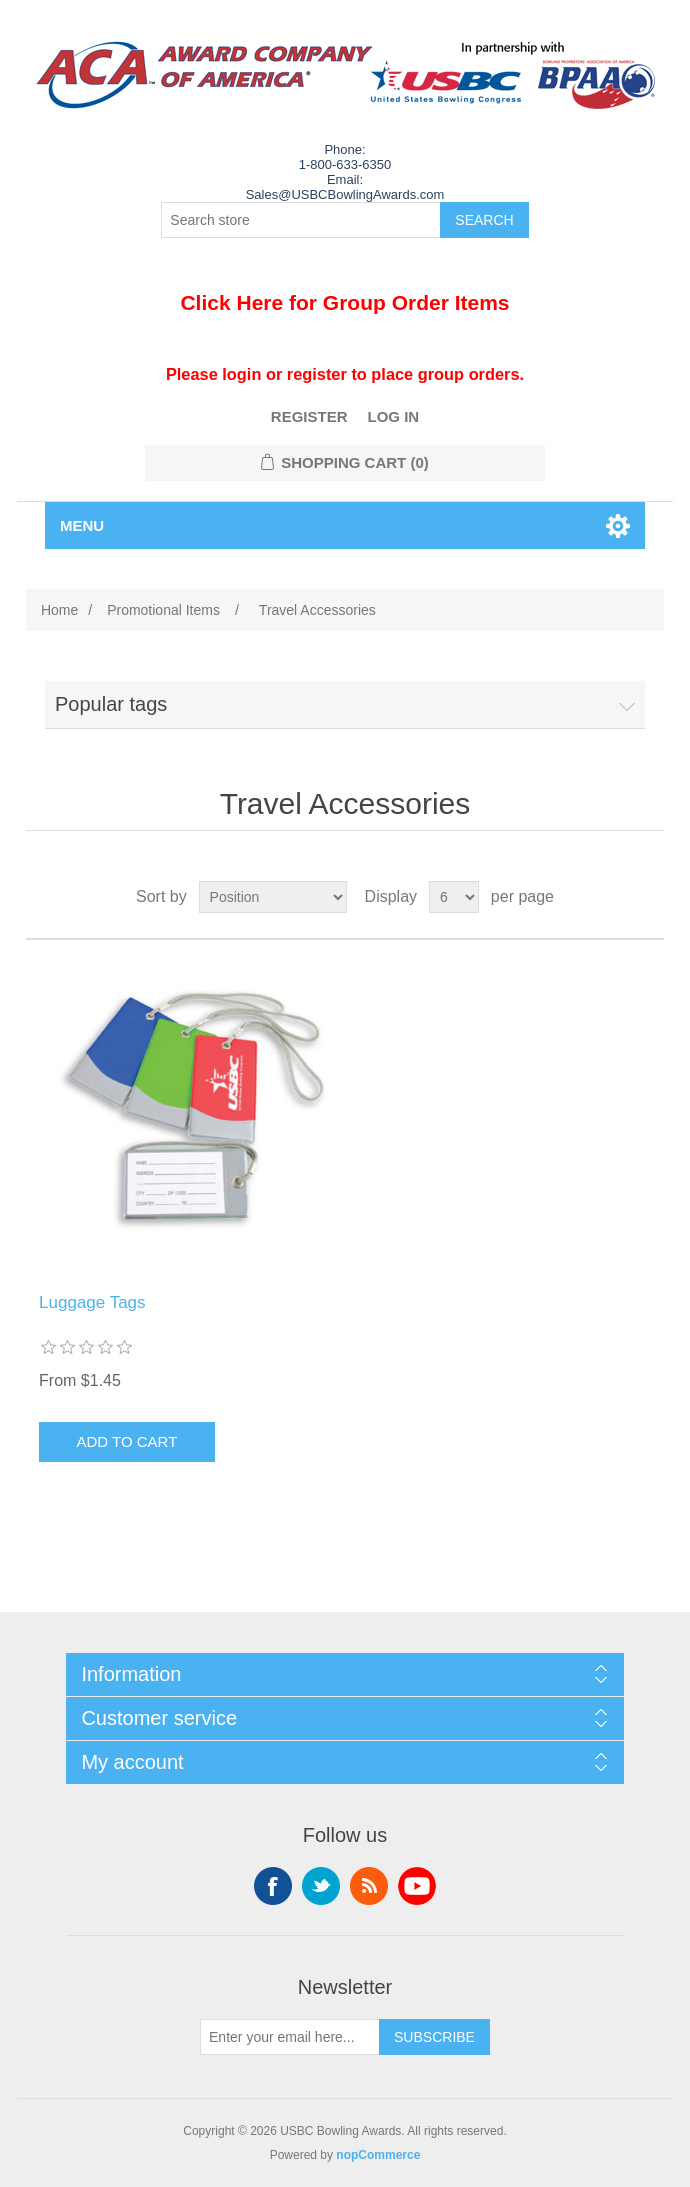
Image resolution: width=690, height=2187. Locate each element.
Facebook (273, 1886)
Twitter (321, 1886)
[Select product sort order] (273, 897)
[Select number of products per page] (454, 897)
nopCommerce (378, 2155)
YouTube (417, 1886)
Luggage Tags (92, 1302)
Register (309, 416)
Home (59, 610)
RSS (369, 1886)
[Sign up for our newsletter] (290, 2037)
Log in (394, 416)
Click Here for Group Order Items (344, 302)
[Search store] (301, 220)
